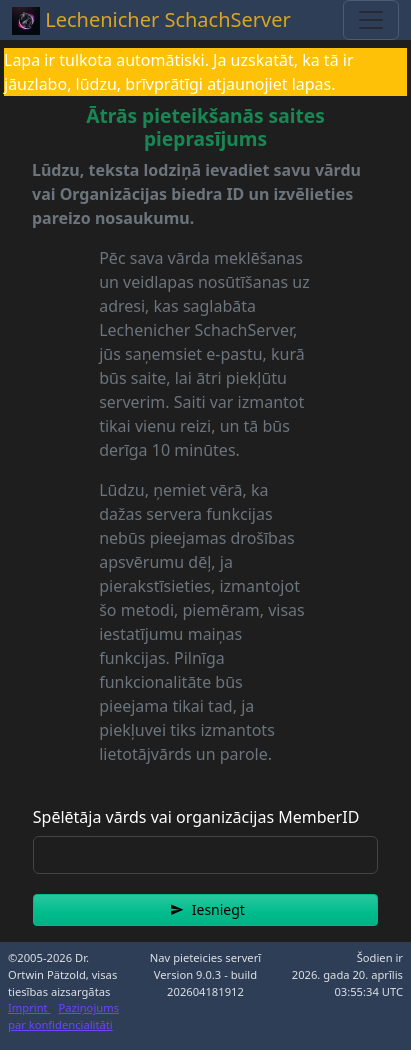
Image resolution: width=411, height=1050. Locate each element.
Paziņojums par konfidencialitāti (63, 1016)
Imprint (29, 1007)
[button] (205, 910)
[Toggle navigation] (371, 20)
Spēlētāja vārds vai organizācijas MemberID (196, 817)
